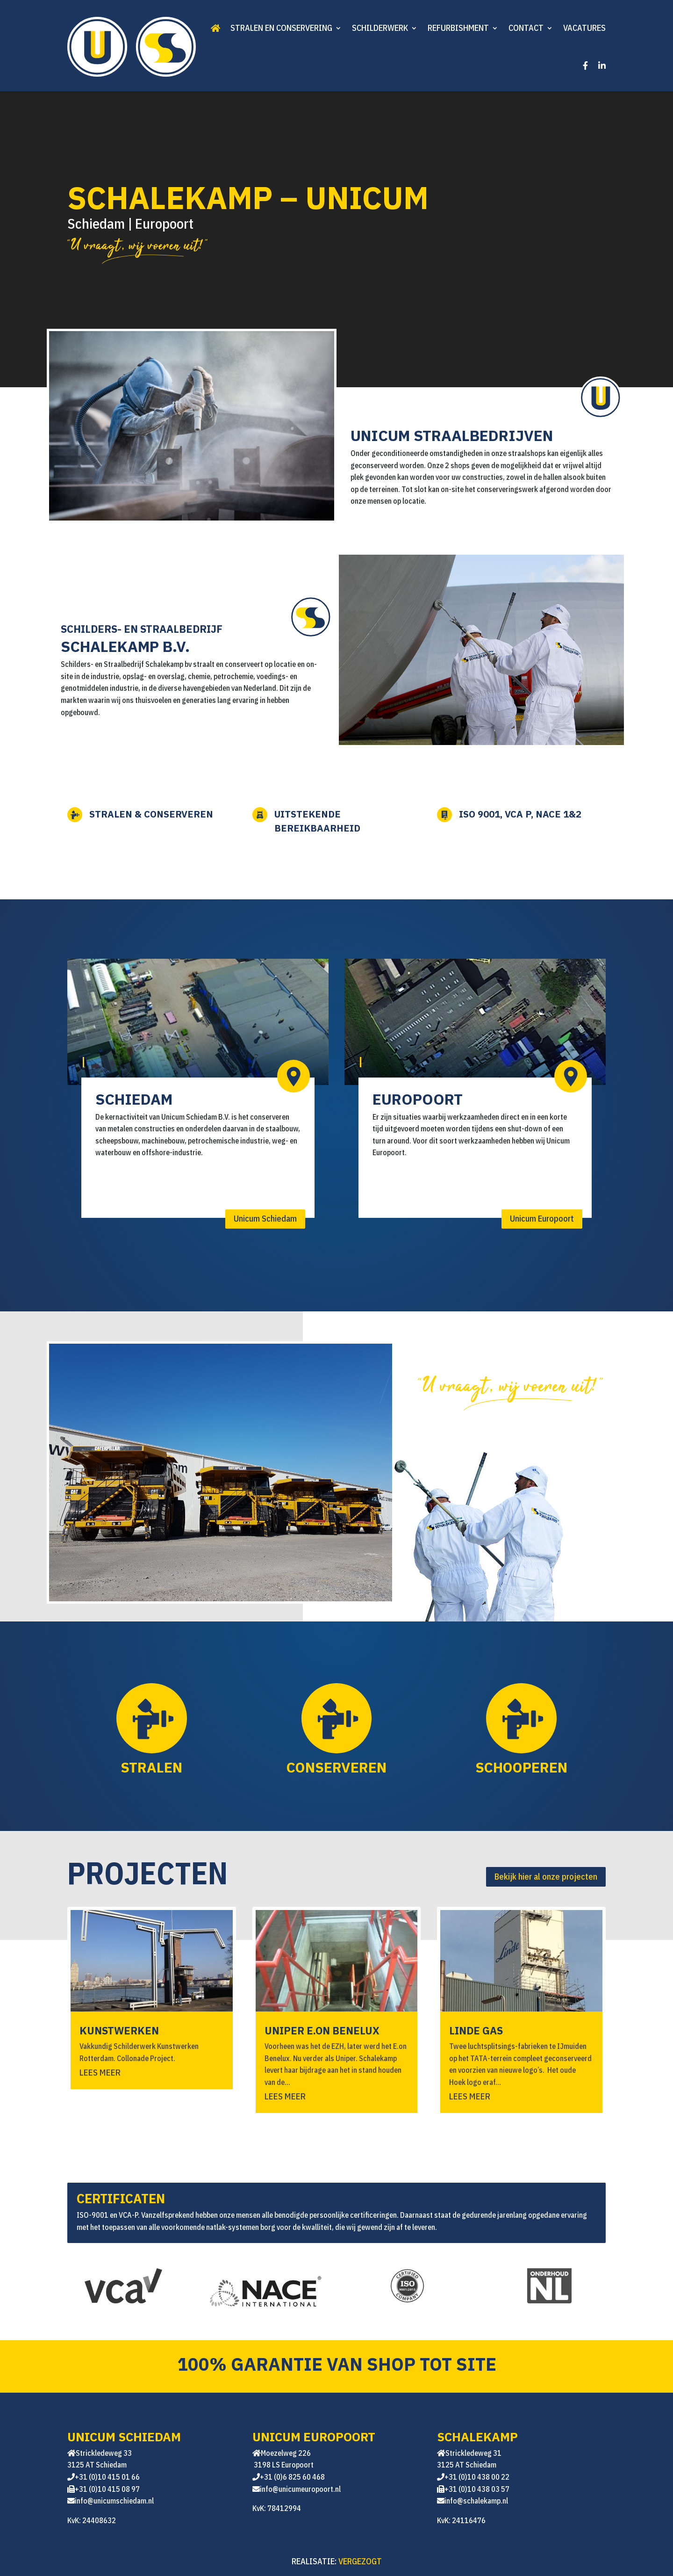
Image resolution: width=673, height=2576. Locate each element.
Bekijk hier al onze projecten (545, 1876)
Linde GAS (476, 2030)
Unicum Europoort (542, 1218)
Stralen (151, 1767)
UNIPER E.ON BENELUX (322, 2030)
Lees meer (100, 2072)
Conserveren (336, 1767)
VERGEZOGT (360, 2561)
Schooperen (521, 1767)
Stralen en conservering (281, 27)
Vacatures (584, 27)
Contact (526, 27)
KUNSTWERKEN (119, 2030)
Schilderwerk (380, 27)
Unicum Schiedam (265, 1218)
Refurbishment (458, 27)
